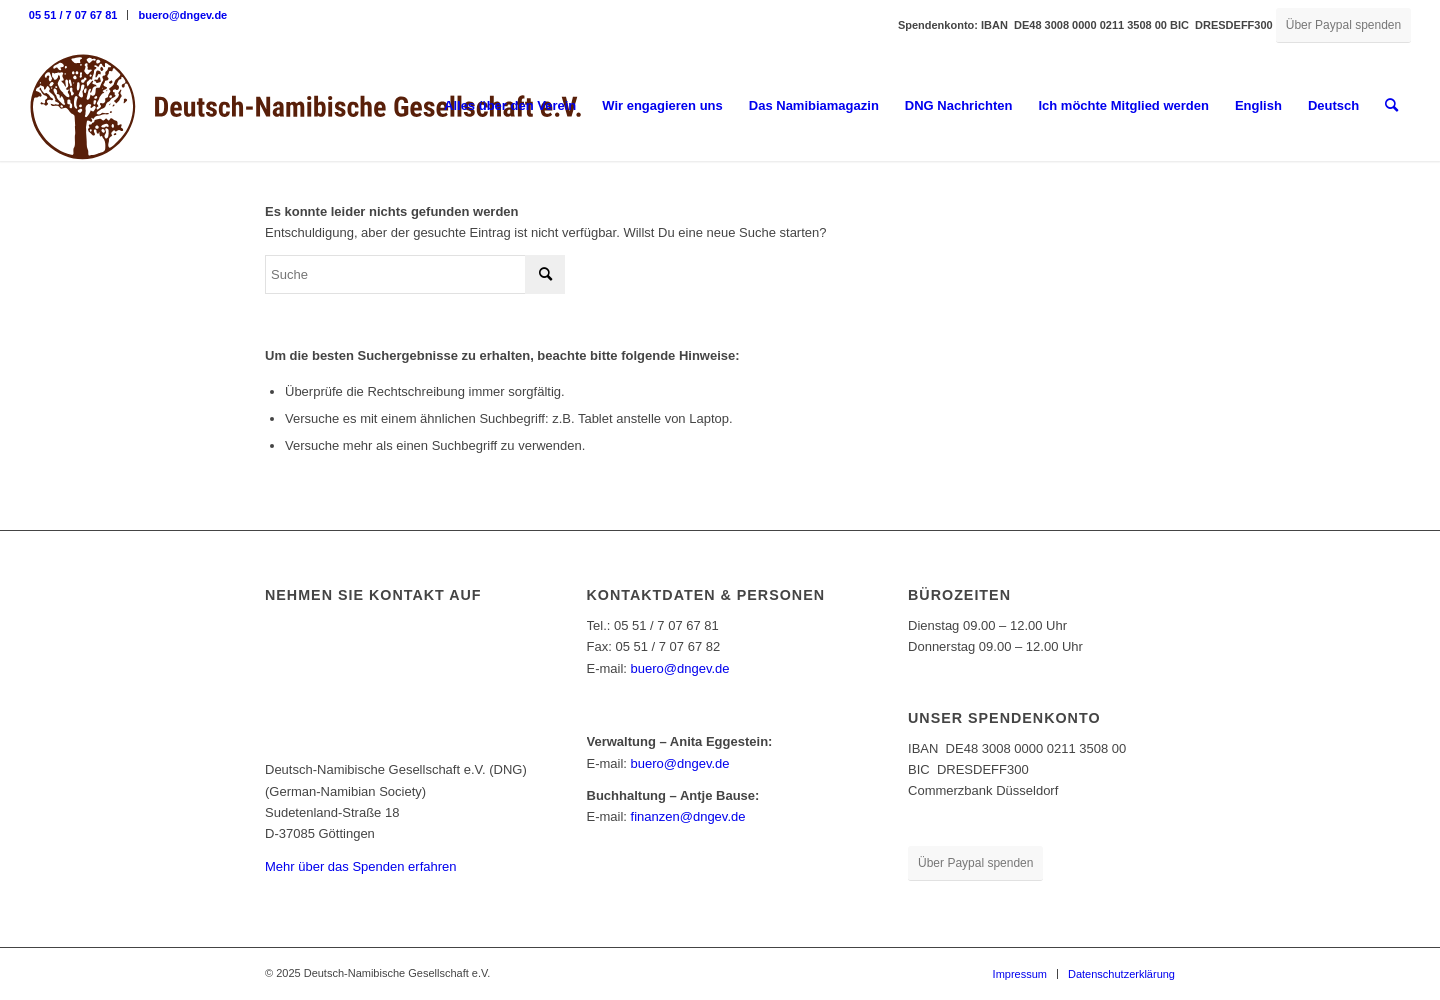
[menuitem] (79, 15)
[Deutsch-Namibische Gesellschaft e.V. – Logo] (306, 106)
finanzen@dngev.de (688, 816)
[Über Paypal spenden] (1343, 25)
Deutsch (1333, 105)
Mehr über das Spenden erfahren (361, 866)
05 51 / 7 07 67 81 (73, 15)
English (1258, 105)
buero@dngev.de (182, 15)
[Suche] (1391, 106)
